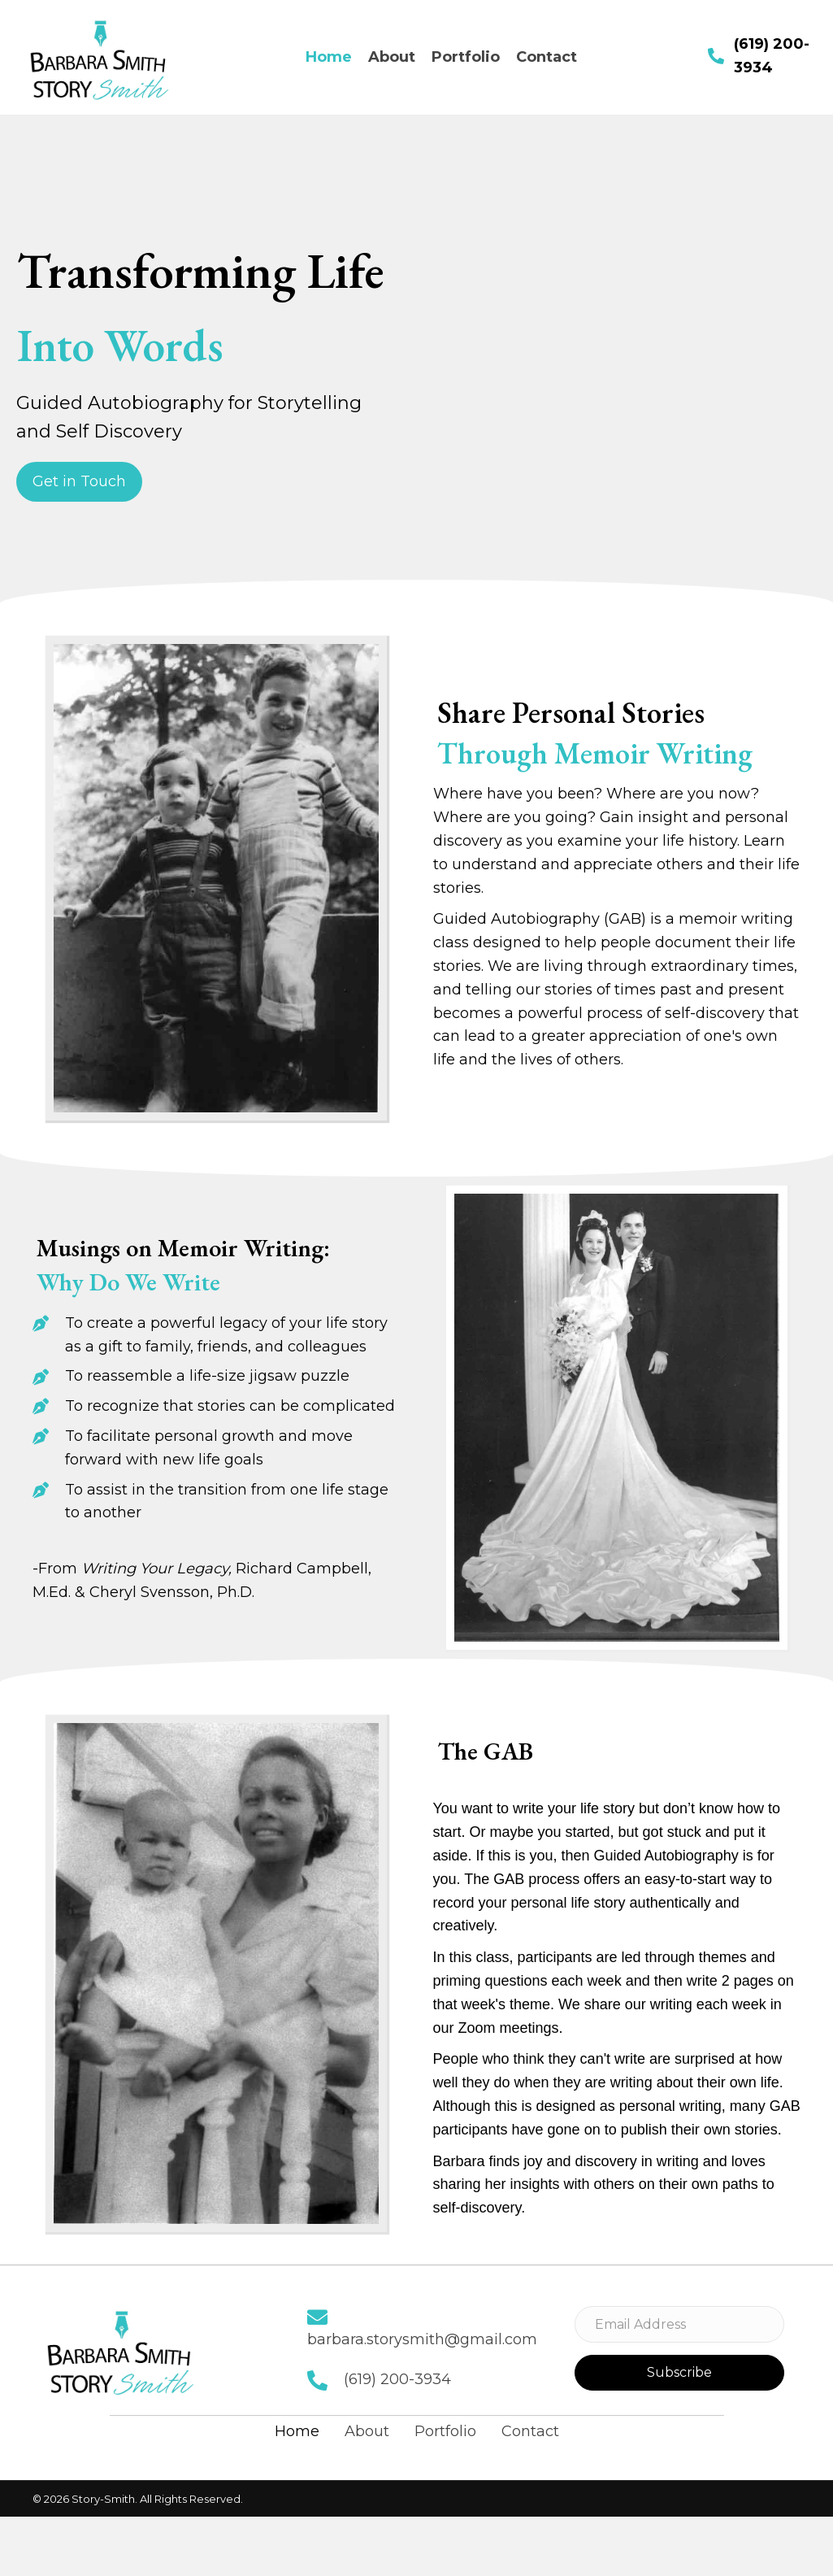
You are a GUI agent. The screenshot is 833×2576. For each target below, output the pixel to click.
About (367, 2431)
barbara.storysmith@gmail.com (422, 2339)
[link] (328, 57)
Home (297, 2431)
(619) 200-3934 (397, 2379)
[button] (79, 482)
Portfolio (445, 2431)
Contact (530, 2431)
